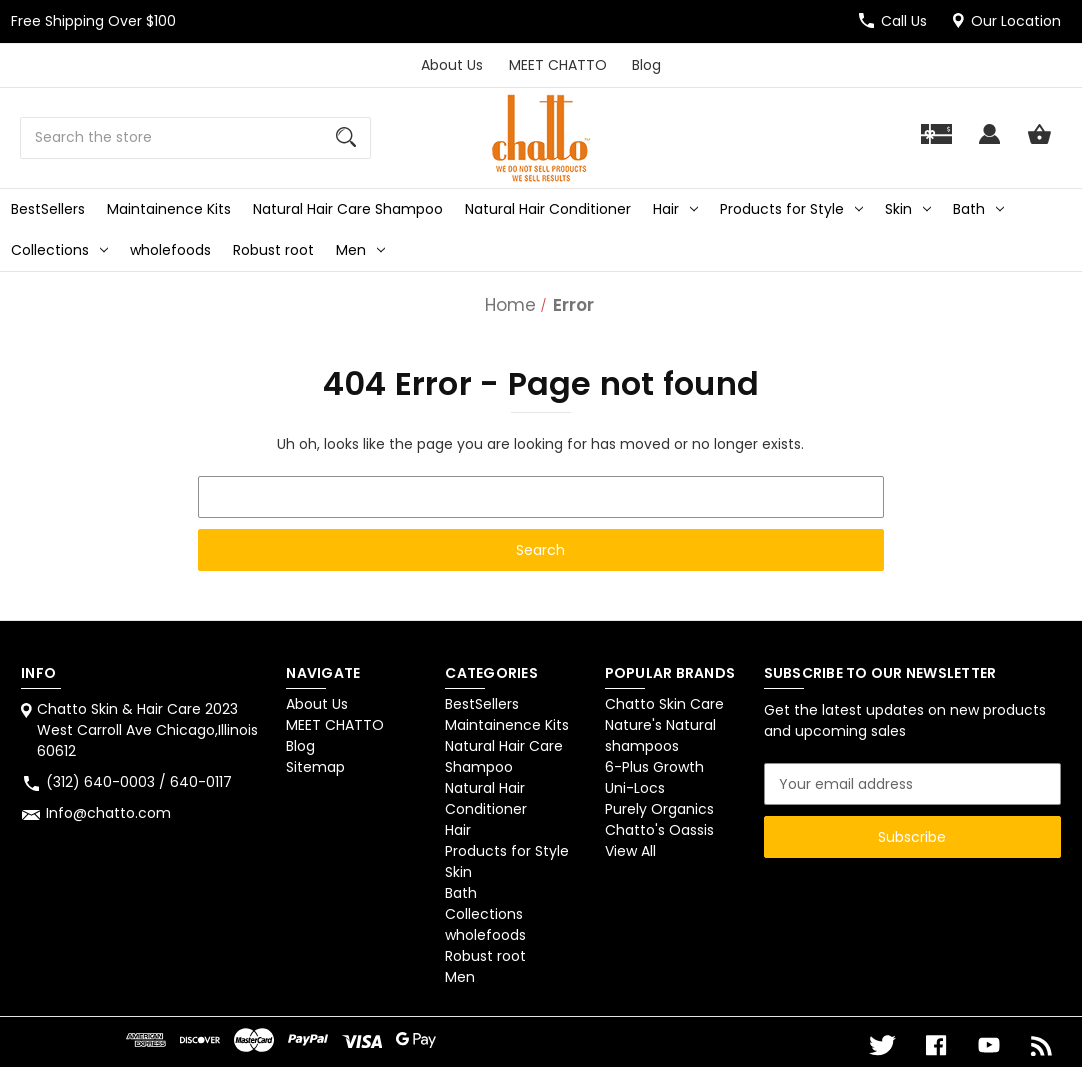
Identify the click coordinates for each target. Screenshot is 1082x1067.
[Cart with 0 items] (1039, 143)
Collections (59, 250)
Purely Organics (659, 809)
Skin (908, 209)
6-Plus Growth (654, 767)
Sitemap (315, 767)
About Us (452, 65)
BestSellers (48, 209)
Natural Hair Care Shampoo (348, 209)
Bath (978, 209)
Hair (675, 209)
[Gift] (936, 143)
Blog (646, 65)
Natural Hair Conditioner (548, 209)
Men (360, 250)
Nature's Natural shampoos (660, 735)
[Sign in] (989, 143)
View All (630, 851)
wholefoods (170, 250)
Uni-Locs (635, 788)
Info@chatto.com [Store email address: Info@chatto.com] (108, 813)
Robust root (273, 250)
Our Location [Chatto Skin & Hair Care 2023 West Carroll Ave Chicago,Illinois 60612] (1016, 21)
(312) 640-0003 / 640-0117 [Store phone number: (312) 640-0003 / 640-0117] (139, 782)
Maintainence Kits (169, 209)
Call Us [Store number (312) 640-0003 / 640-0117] (904, 21)
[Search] (346, 138)
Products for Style (791, 209)
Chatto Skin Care (664, 704)
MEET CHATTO (558, 65)
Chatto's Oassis (659, 830)
